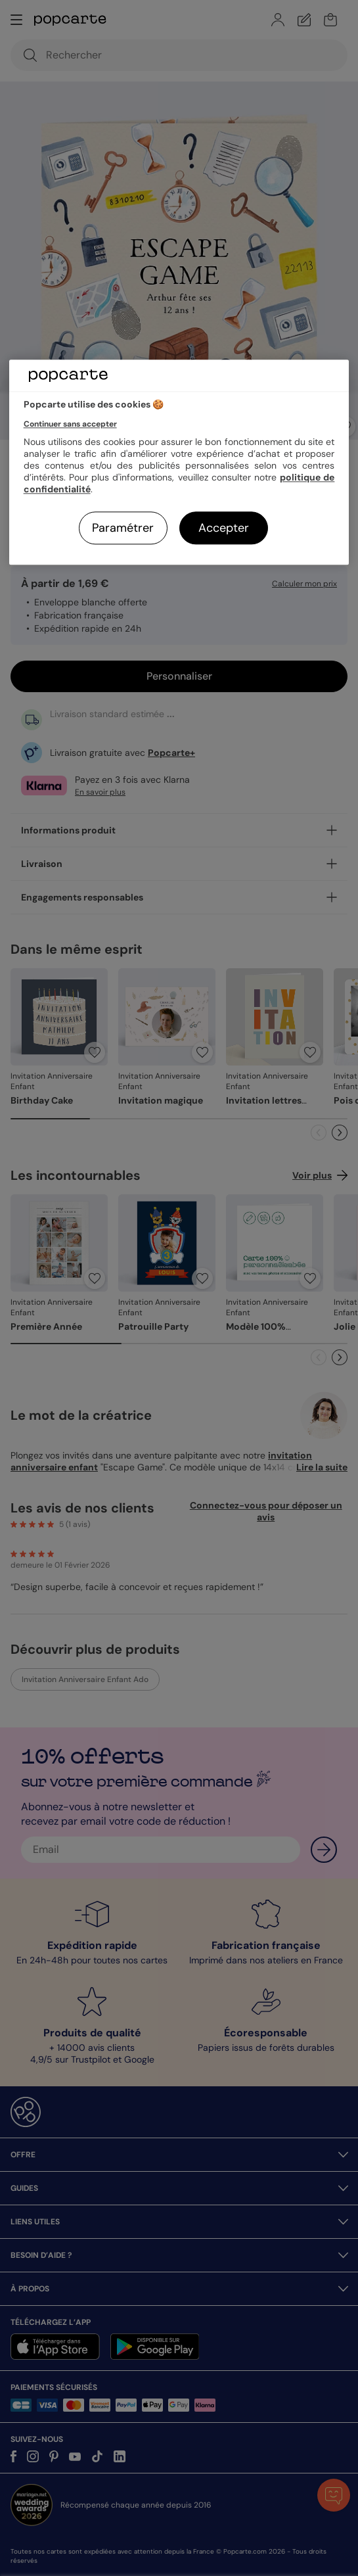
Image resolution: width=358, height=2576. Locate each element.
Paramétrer (123, 528)
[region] (179, 462)
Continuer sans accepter (70, 424)
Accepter (223, 528)
